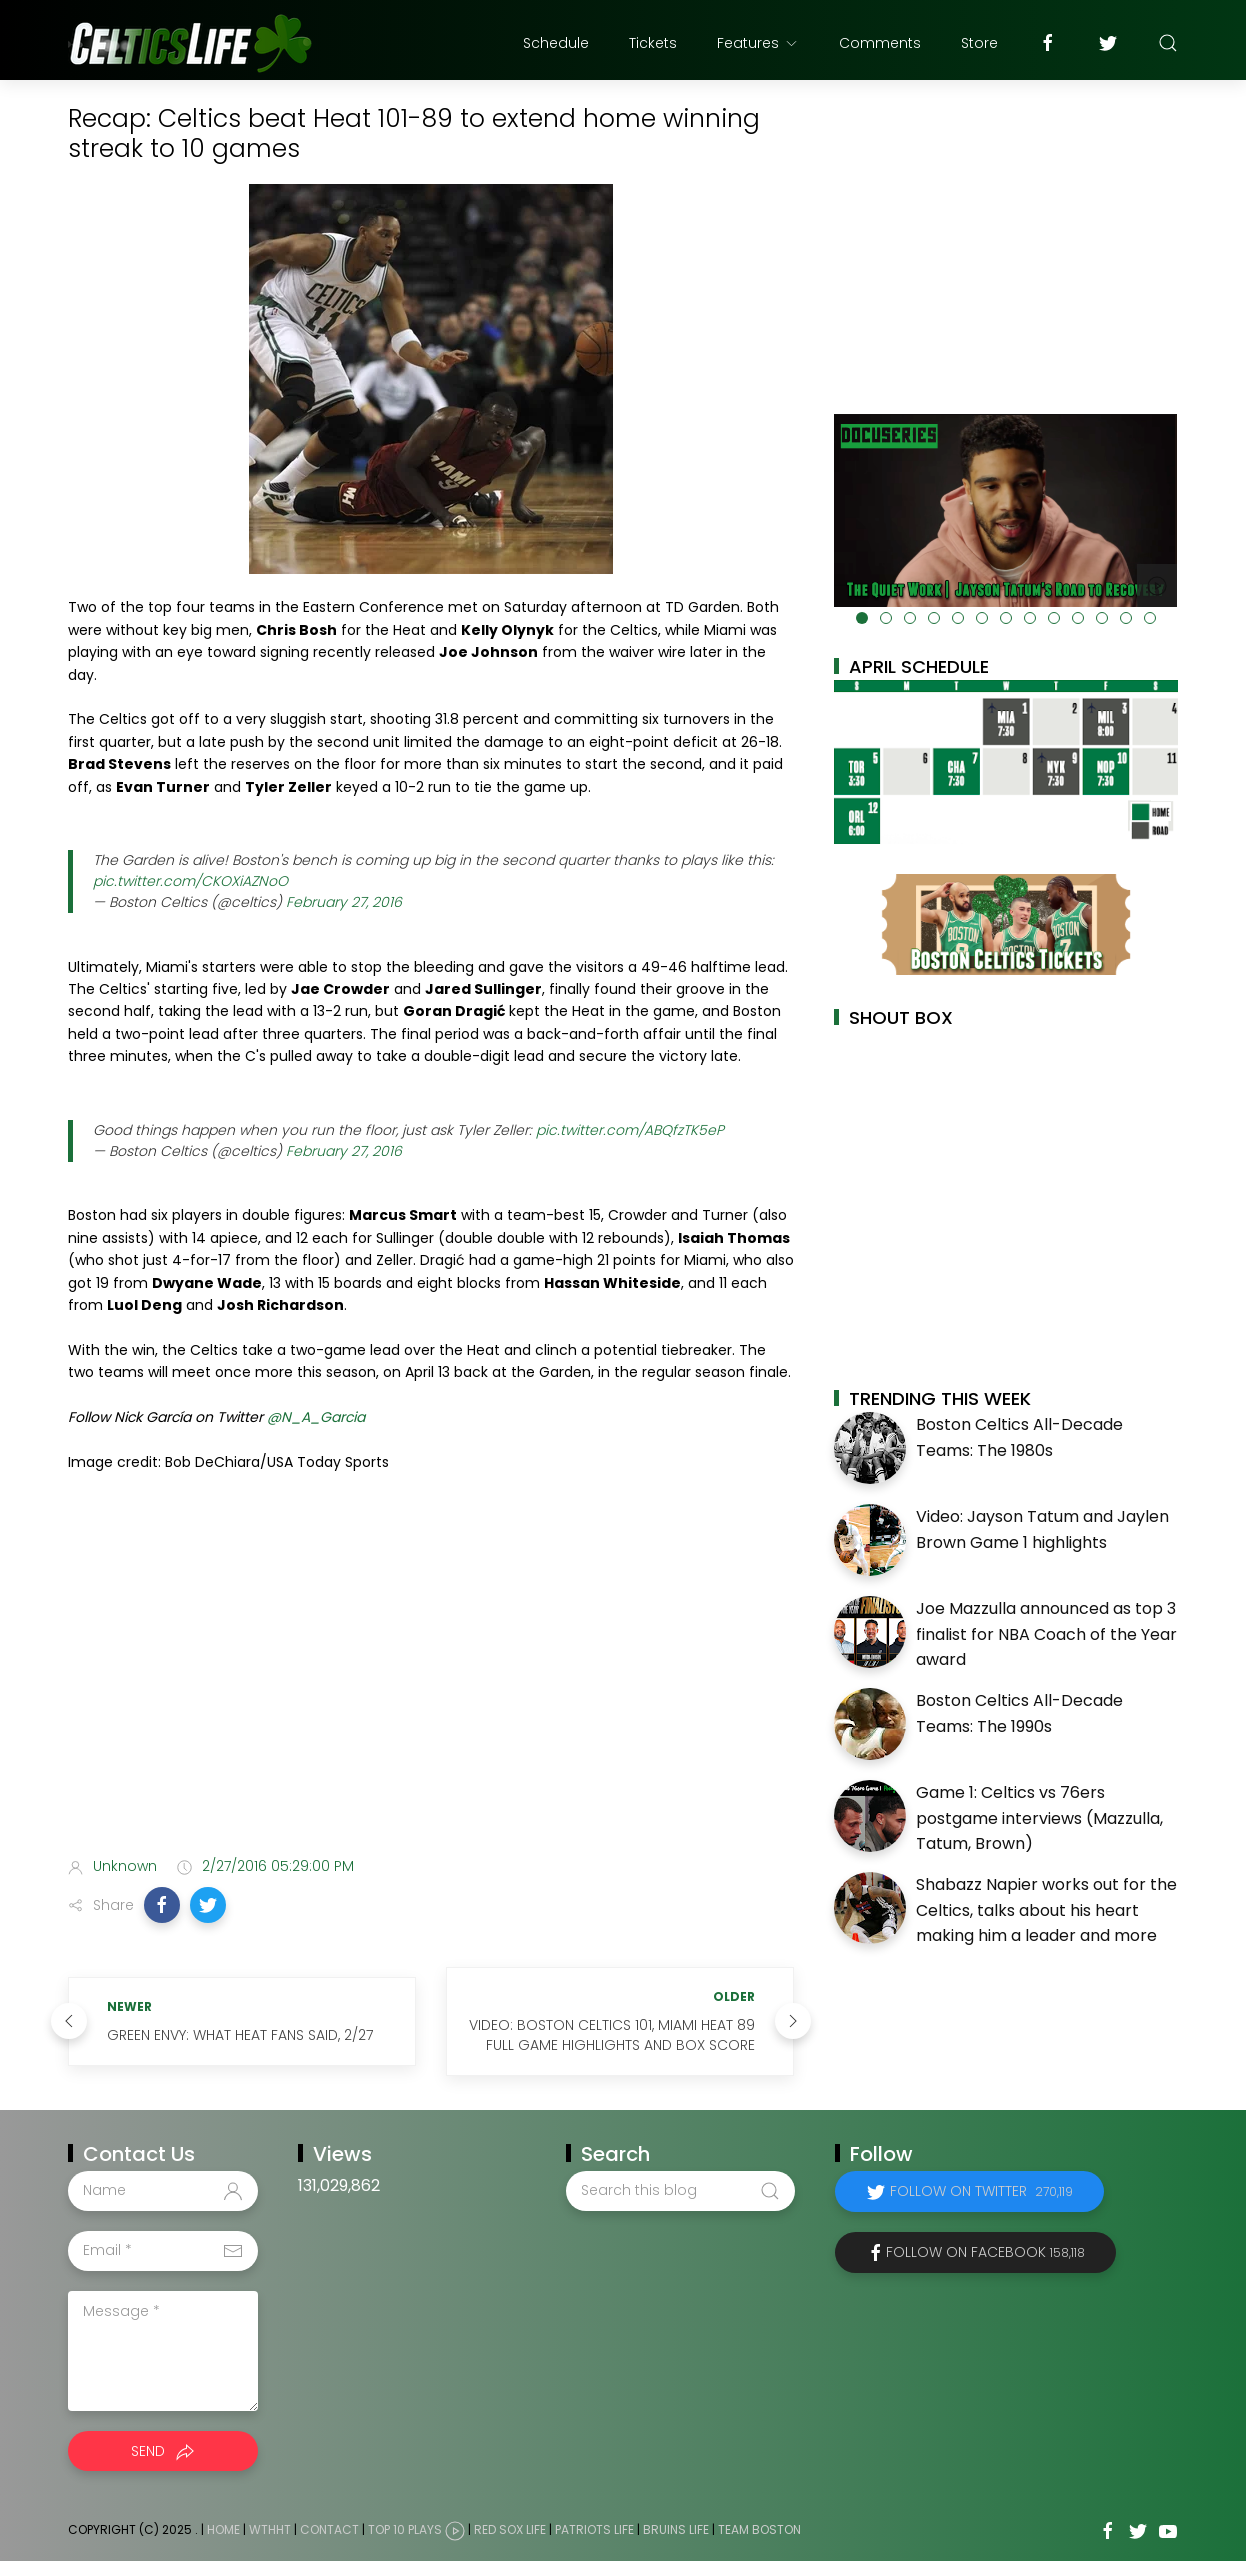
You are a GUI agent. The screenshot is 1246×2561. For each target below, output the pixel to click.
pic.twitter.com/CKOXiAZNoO (190, 881)
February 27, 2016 (344, 902)
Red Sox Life (510, 2529)
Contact (329, 2529)
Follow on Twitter (981, 2191)
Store (979, 43)
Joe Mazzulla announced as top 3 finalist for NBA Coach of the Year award (1046, 1634)
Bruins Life (676, 2529)
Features (758, 43)
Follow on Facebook (985, 2252)
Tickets (653, 43)
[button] (162, 1905)
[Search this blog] (680, 2191)
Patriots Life (594, 2529)
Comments (880, 43)
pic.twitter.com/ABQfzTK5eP (630, 1130)
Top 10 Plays (405, 2529)
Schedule (556, 43)
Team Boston (759, 2529)
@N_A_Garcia (316, 1417)
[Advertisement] (431, 1683)
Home (223, 2529)
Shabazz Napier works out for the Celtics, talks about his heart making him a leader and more (1046, 1910)
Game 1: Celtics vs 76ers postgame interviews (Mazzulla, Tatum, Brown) (1039, 1818)
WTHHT (270, 2529)
